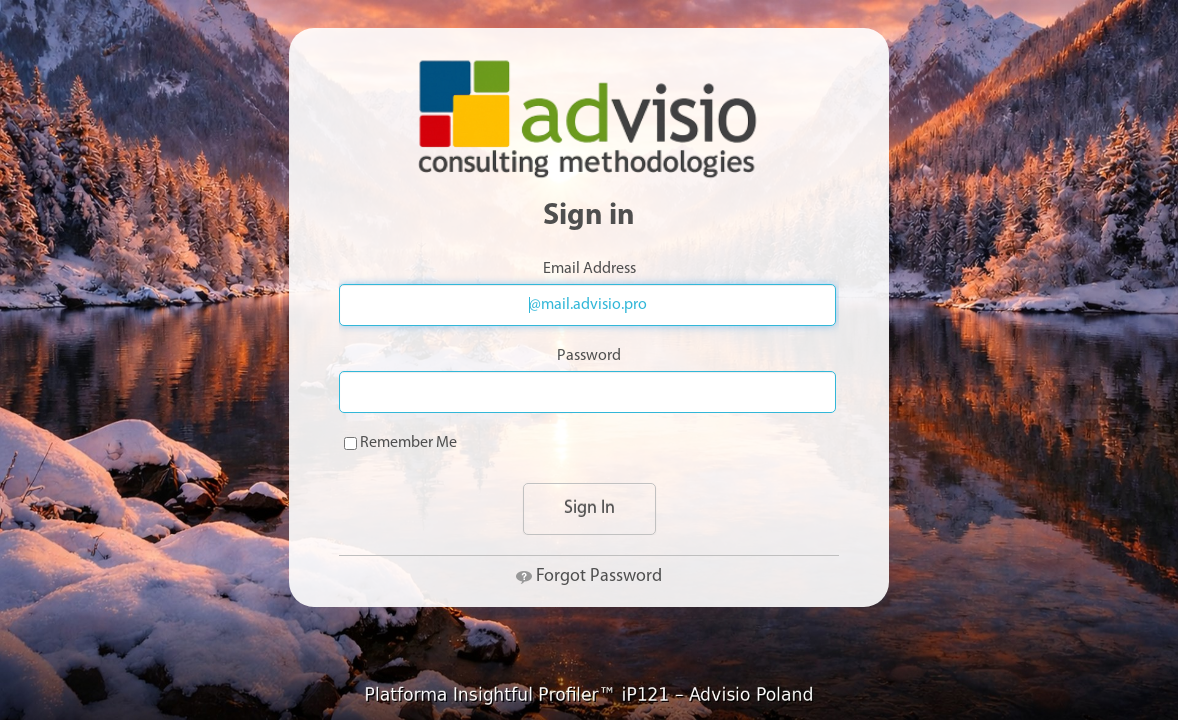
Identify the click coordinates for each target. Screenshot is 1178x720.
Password (589, 356)
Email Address (589, 269)
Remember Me (400, 443)
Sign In (589, 508)
